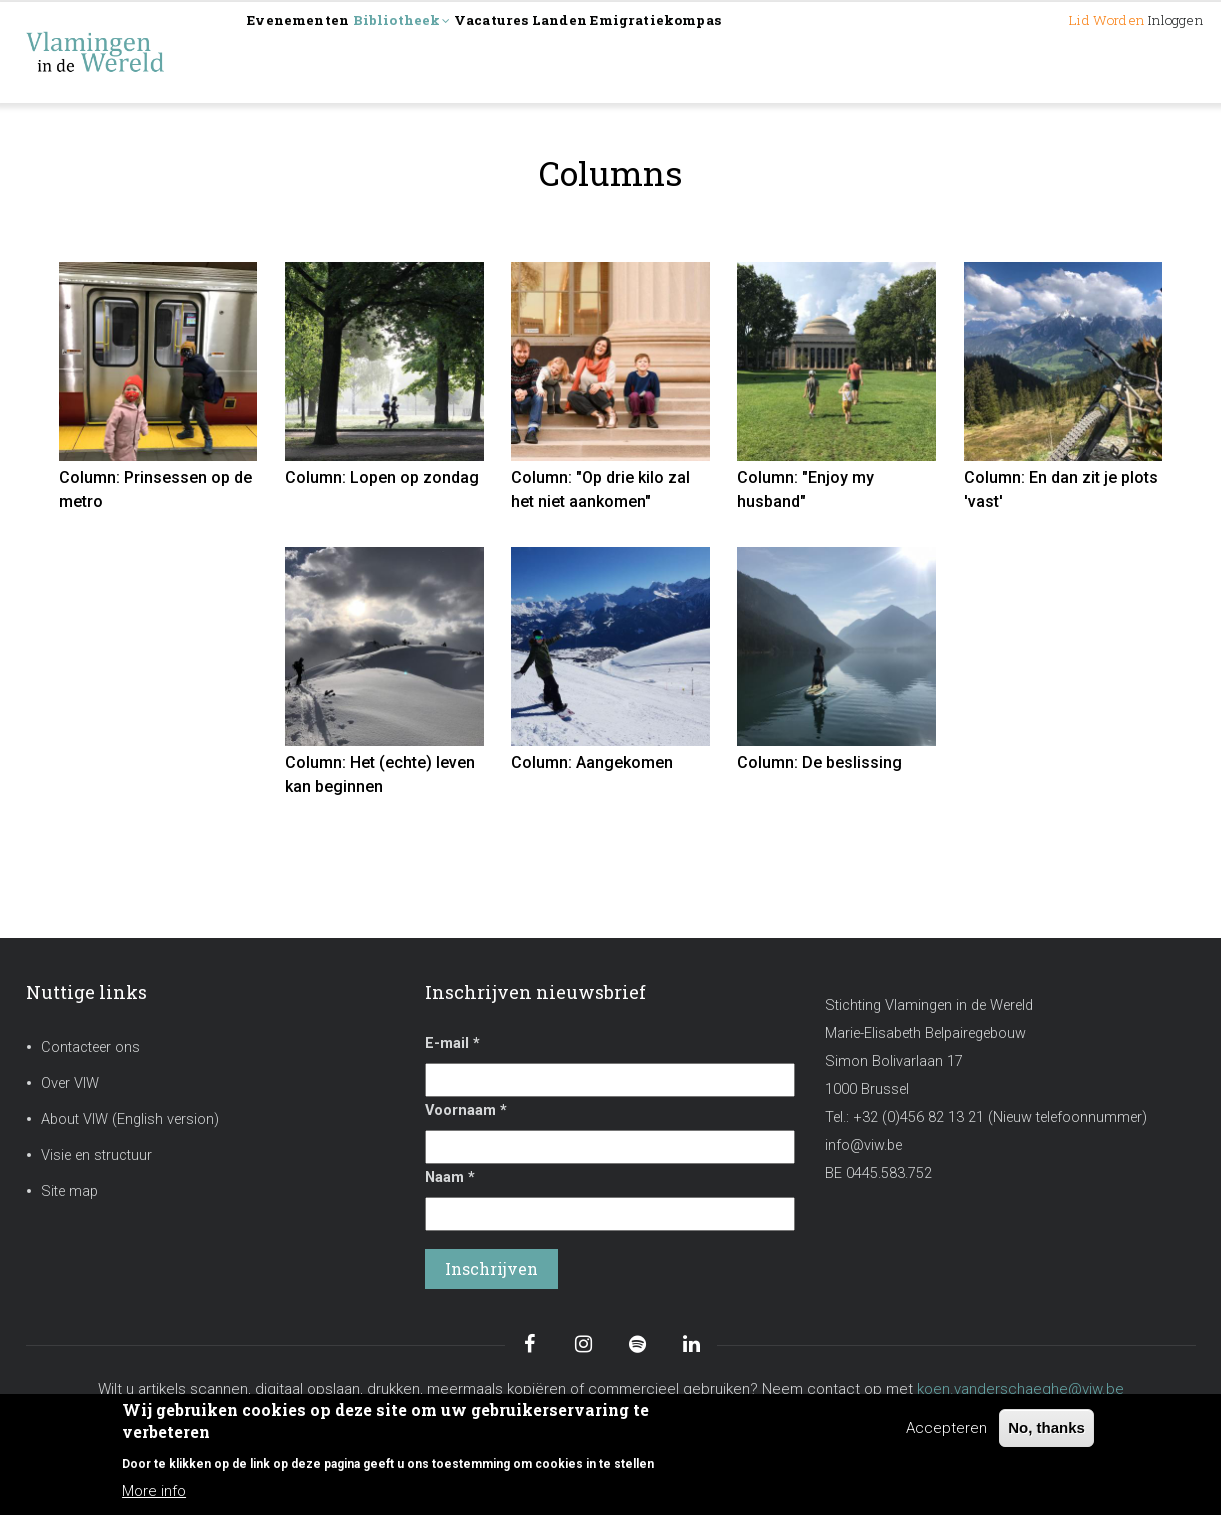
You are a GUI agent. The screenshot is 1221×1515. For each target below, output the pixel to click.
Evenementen (318, 51)
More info (154, 1491)
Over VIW (70, 1083)
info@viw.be (863, 1145)
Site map (69, 1191)
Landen (679, 51)
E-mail (452, 1043)
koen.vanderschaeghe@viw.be (1020, 1389)
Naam (450, 1177)
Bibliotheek (458, 53)
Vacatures (581, 51)
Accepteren (946, 1428)
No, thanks (1046, 1427)
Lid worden (1044, 51)
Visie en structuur (96, 1155)
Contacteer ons (90, 1047)
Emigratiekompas (811, 51)
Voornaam (466, 1110)
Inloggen (1156, 51)
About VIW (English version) (130, 1119)
